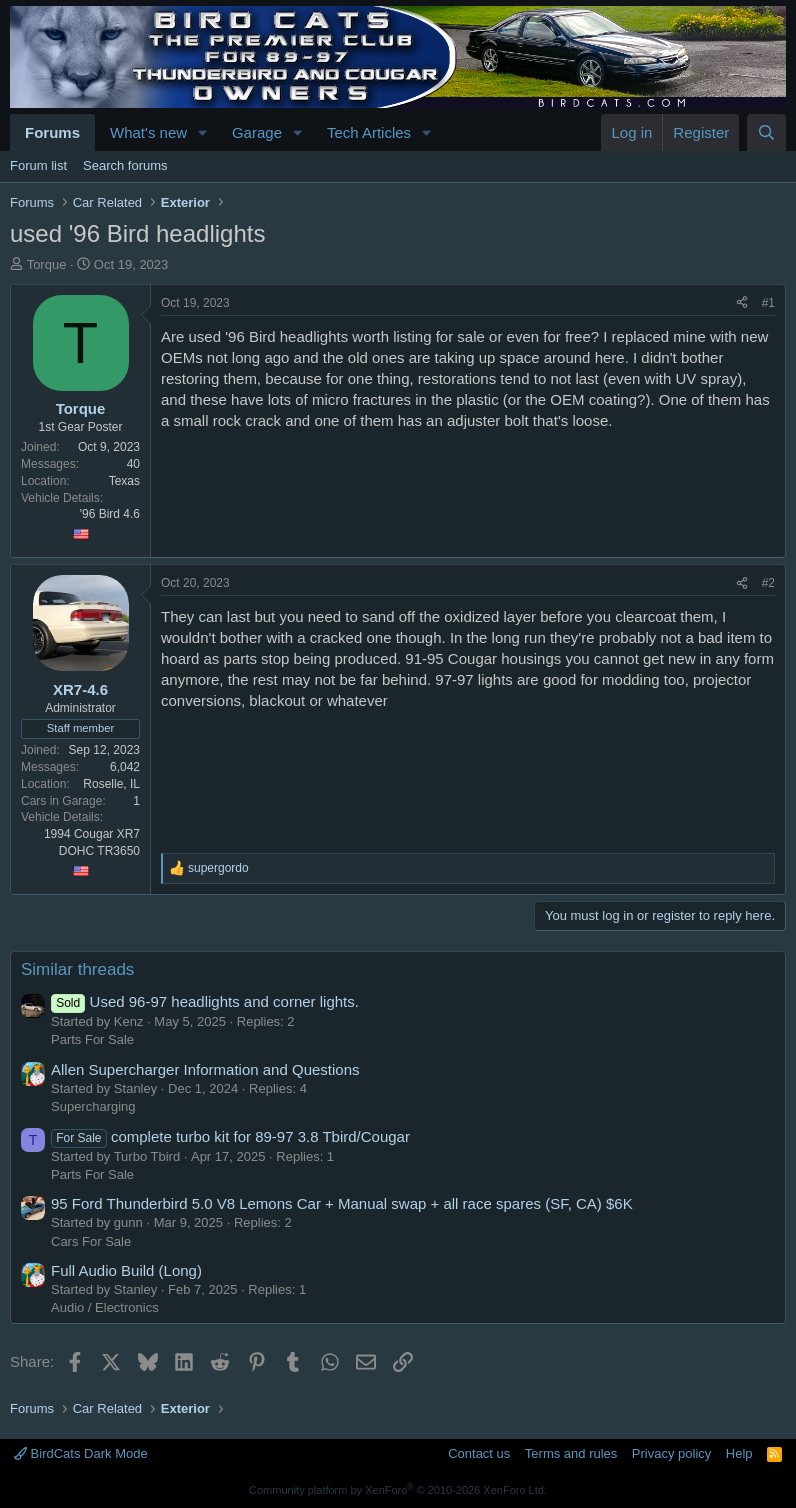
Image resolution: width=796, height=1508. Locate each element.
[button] (203, 132)
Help (739, 1453)
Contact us (479, 1453)
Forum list (38, 165)
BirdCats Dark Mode (81, 1453)
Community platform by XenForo (398, 1490)
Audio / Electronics (105, 1307)
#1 (768, 303)
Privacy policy (671, 1453)
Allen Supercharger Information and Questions (205, 1069)
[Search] (766, 132)
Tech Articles (369, 132)
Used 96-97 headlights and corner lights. (205, 1001)
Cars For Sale (91, 1241)
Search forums (125, 165)
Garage (257, 132)
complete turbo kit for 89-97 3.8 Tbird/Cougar (230, 1136)
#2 (768, 583)
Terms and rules (571, 1453)
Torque (47, 264)
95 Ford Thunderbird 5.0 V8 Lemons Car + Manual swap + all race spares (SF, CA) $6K (342, 1203)
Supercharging (93, 1106)
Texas (124, 481)
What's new (148, 132)
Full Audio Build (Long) (126, 1270)
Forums (52, 132)
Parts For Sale (92, 1039)
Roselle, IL (111, 784)
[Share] (742, 303)
